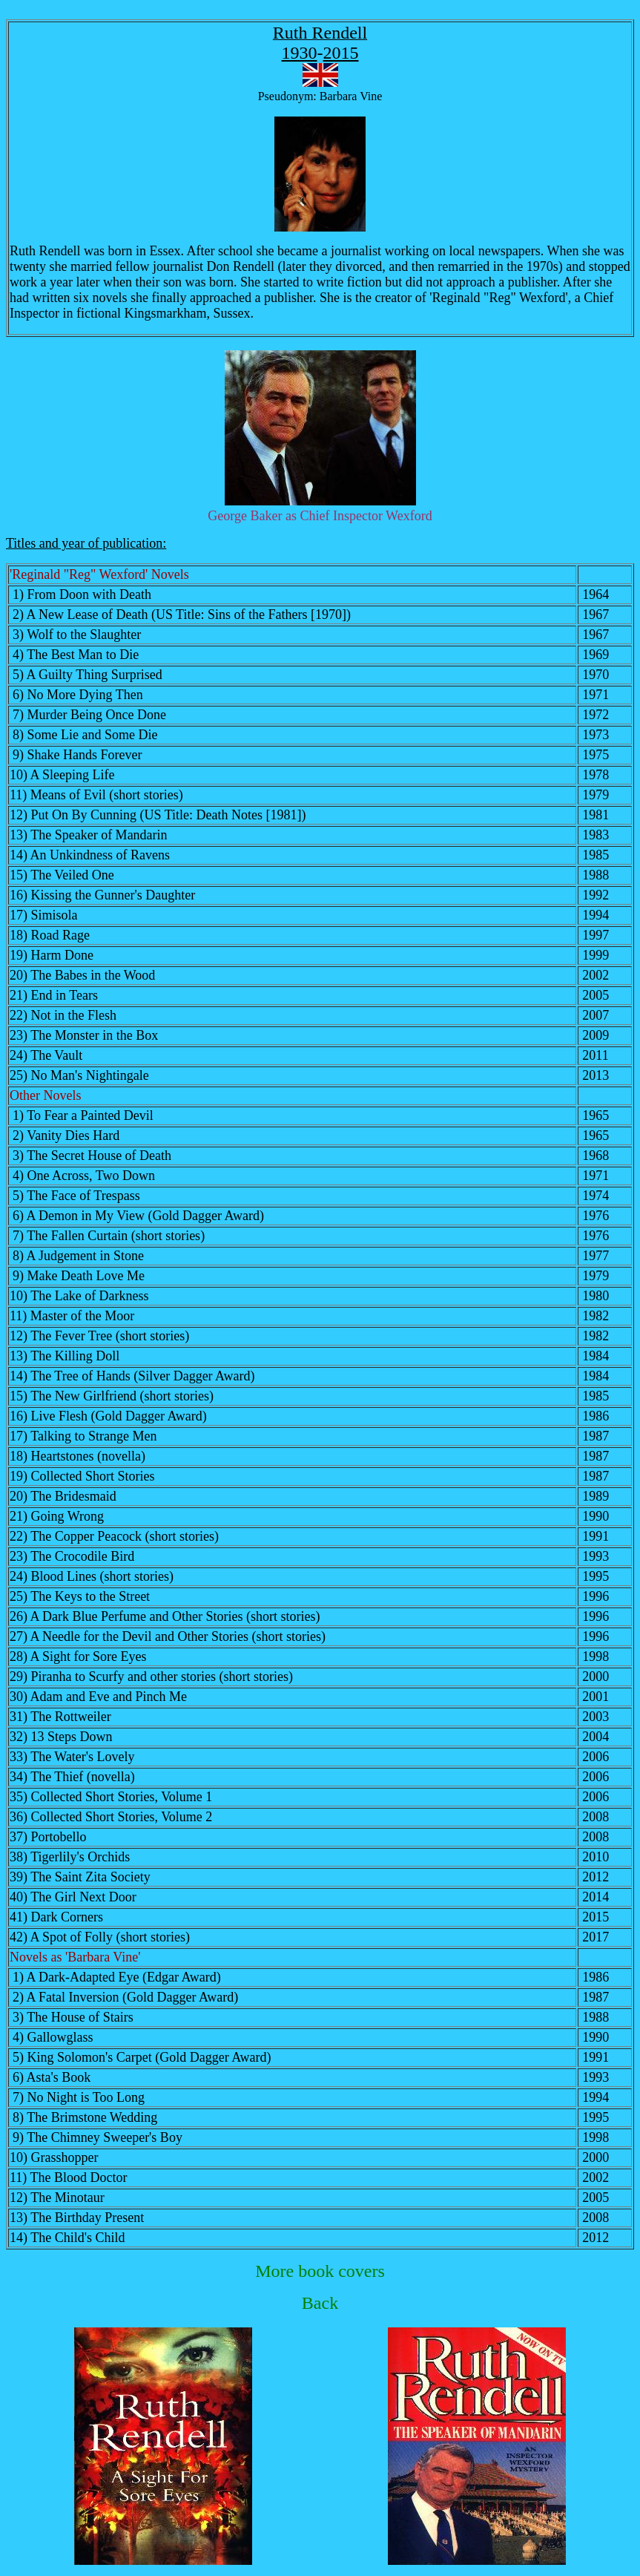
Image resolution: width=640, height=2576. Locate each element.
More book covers (320, 2271)
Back (320, 2303)
